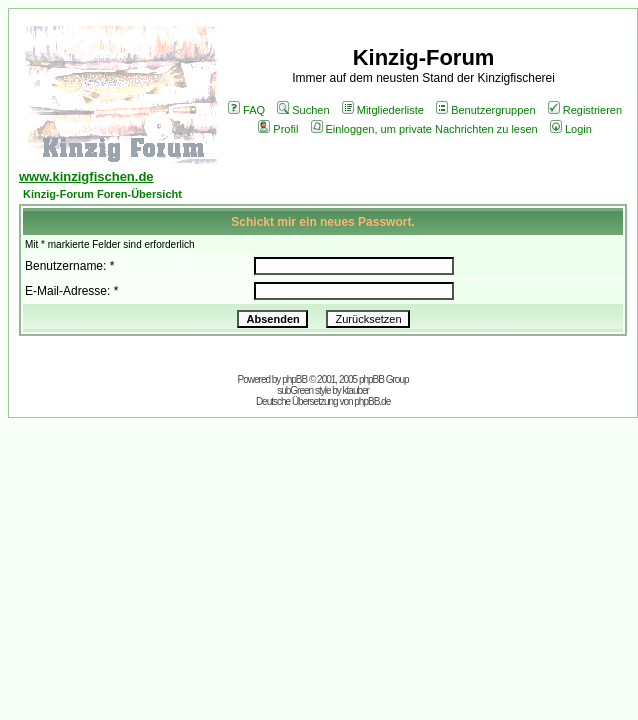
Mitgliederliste (383, 110)
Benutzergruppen (485, 110)
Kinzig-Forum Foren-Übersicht (102, 194)
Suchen (303, 110)
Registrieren (585, 110)
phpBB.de (372, 401)
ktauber (356, 390)
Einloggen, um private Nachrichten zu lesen (424, 129)
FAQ (246, 110)
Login (571, 129)
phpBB (294, 379)
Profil (278, 129)
